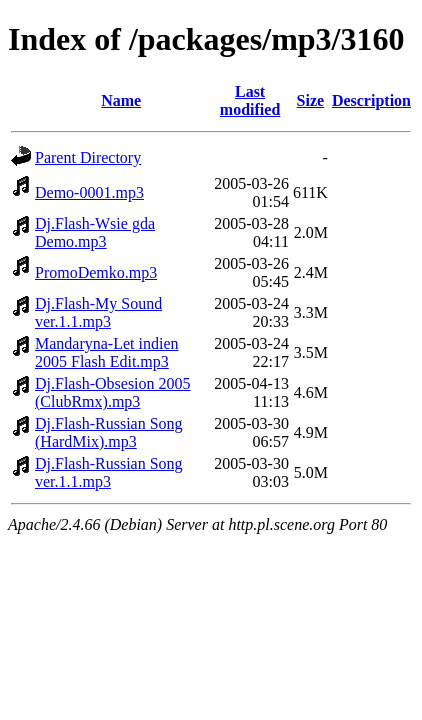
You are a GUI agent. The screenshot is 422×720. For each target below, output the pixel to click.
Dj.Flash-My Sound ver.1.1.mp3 (98, 312)
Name (121, 100)
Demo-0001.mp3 (89, 192)
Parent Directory (88, 157)
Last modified (250, 100)
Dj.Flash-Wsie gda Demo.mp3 (95, 232)
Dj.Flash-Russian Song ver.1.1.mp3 (109, 472)
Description (371, 100)
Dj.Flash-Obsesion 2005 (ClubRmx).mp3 (113, 392)
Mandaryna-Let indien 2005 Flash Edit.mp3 (107, 352)
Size (311, 100)
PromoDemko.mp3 (96, 272)
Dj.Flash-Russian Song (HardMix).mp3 (109, 432)
